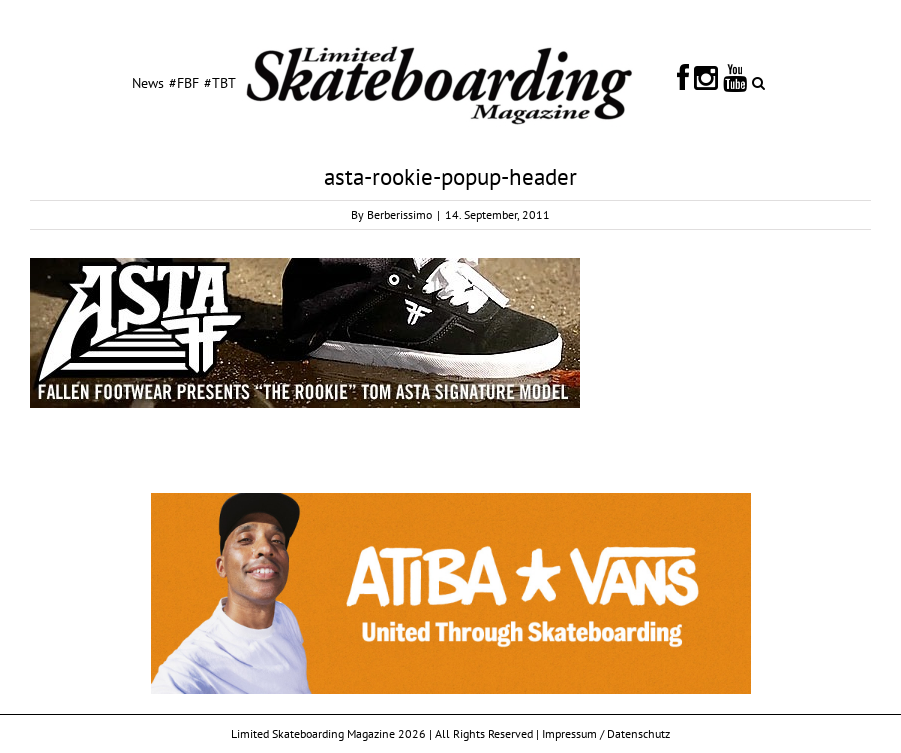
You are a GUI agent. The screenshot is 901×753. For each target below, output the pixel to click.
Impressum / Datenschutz (606, 733)
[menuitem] (148, 82)
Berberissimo (399, 214)
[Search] (758, 82)
